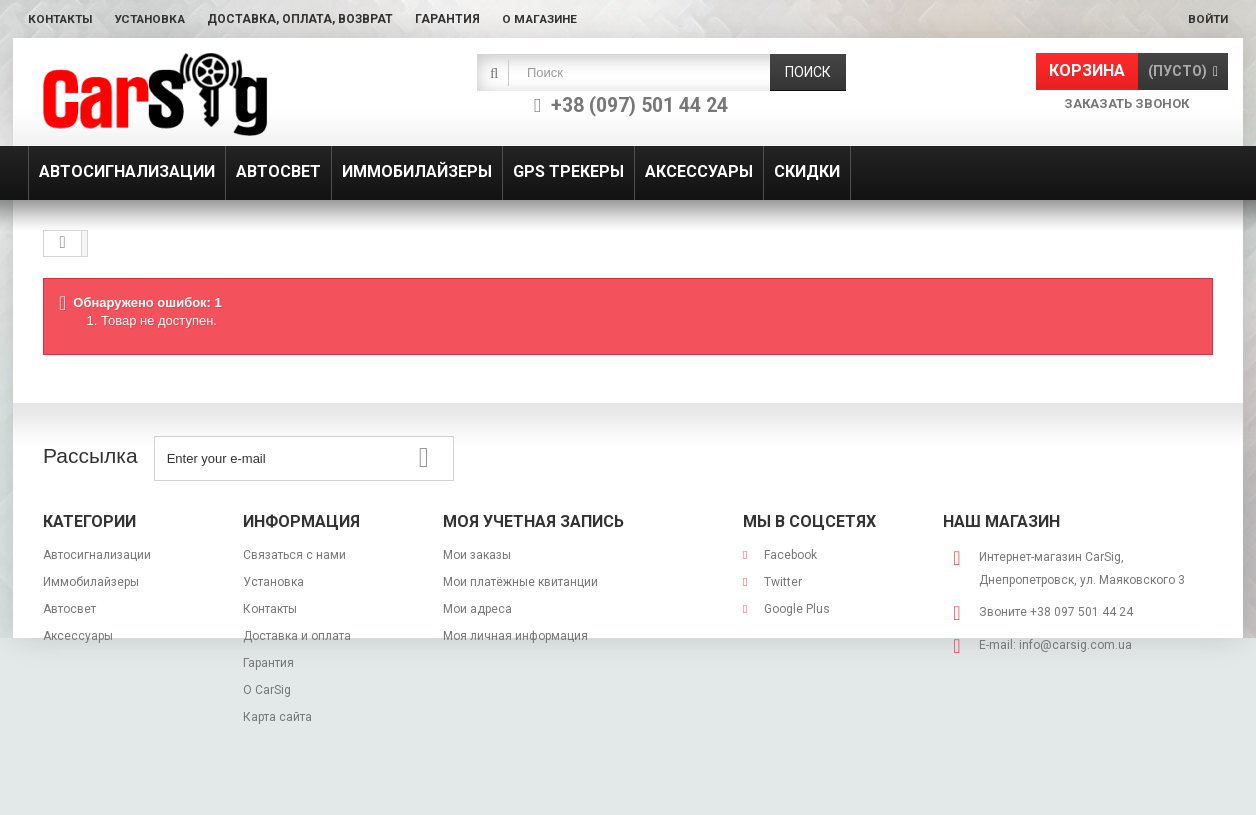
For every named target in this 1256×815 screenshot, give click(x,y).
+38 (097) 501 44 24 (639, 105)
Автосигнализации (97, 555)
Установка (157, 19)
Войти (1206, 19)
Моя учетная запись (533, 521)
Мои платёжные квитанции (520, 582)
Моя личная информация (515, 636)
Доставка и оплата (297, 636)
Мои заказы (477, 555)
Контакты (62, 19)
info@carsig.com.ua (1075, 645)
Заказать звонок (1126, 103)
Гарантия (457, 19)
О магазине (551, 19)
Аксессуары (78, 636)
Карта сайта (277, 717)
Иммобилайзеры (91, 582)
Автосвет (69, 609)
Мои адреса (477, 609)
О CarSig (267, 690)
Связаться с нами (294, 555)
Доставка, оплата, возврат (310, 19)
